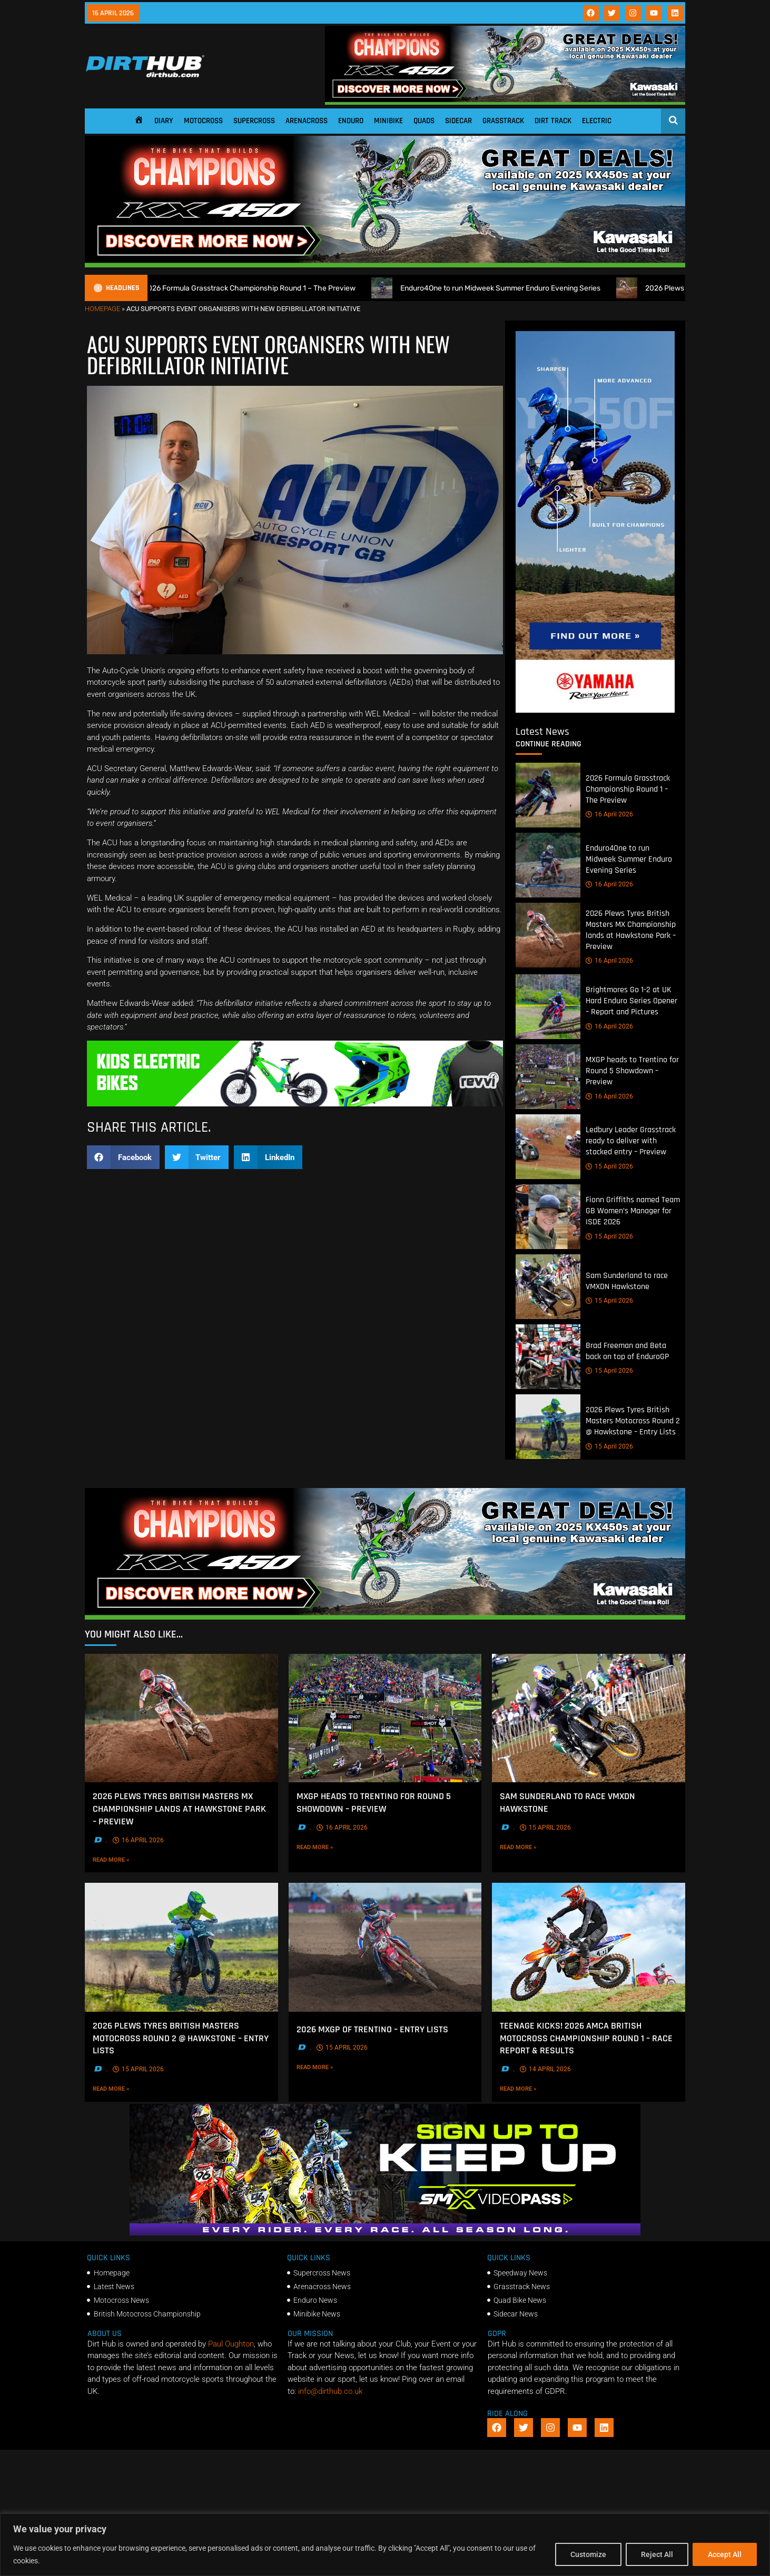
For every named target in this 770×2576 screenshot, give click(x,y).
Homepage (102, 309)
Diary (163, 121)
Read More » (133, 1859)
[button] (123, 1157)
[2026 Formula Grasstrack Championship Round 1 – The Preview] (548, 795)
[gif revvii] (295, 1104)
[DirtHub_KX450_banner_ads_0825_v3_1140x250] (505, 102)
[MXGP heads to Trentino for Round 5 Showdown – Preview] (548, 1077)
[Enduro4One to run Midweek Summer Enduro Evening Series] (548, 865)
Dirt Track (553, 121)
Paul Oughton (231, 2344)
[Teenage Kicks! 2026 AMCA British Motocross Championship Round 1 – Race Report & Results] (588, 1947)
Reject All (657, 2554)
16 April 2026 (609, 815)
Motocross (203, 121)
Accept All (725, 2554)
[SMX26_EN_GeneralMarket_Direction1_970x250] (385, 2233)
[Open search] (673, 120)
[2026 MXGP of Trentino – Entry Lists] (385, 1947)
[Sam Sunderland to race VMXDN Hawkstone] (548, 1287)
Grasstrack (503, 121)
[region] (385, 2544)
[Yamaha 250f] (595, 710)
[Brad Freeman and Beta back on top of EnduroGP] (548, 1357)
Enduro (350, 121)
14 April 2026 (545, 2069)
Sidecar (458, 121)
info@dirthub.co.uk (330, 2391)
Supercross (254, 121)
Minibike (388, 121)
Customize (588, 2554)
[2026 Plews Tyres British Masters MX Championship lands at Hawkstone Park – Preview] (548, 935)
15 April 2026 (609, 1166)
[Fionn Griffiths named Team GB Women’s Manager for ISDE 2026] (548, 1217)
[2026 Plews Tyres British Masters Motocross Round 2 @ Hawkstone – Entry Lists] (548, 1427)
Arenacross (306, 121)
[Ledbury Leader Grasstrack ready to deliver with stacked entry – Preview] (548, 1147)
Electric (596, 121)
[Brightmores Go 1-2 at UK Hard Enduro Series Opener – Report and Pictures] (548, 1007)
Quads (424, 121)
